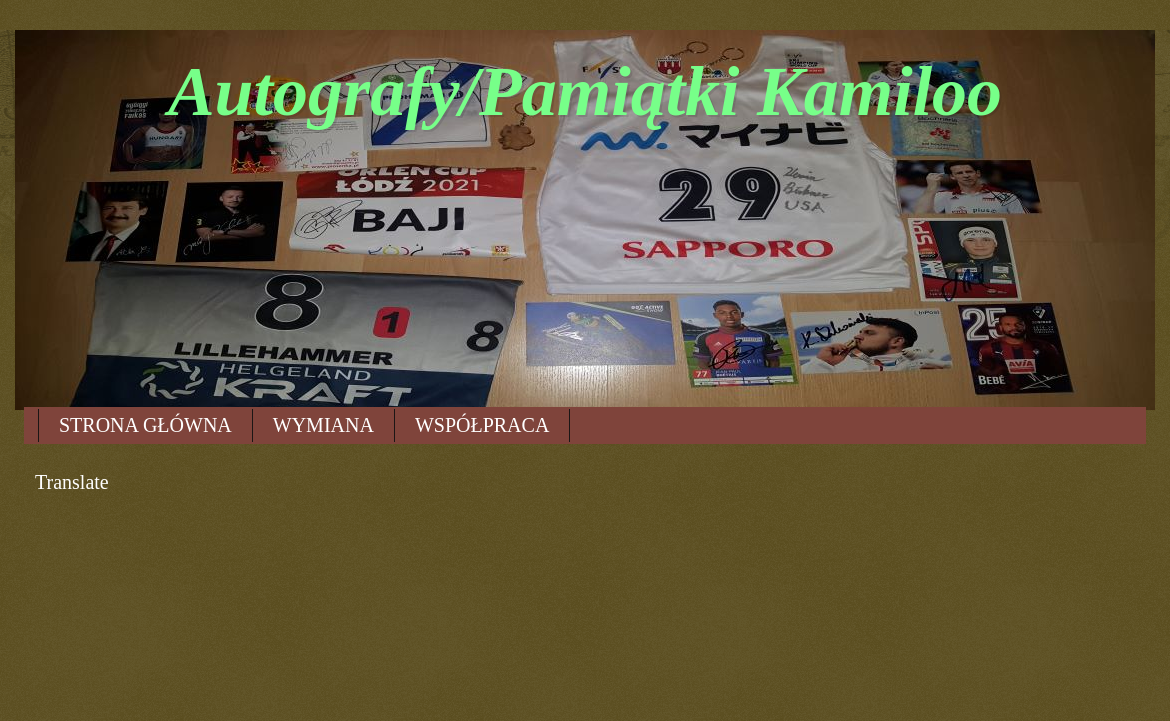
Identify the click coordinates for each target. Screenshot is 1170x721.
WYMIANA (323, 425)
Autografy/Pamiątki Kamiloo (585, 91)
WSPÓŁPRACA (482, 425)
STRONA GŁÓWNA (145, 425)
